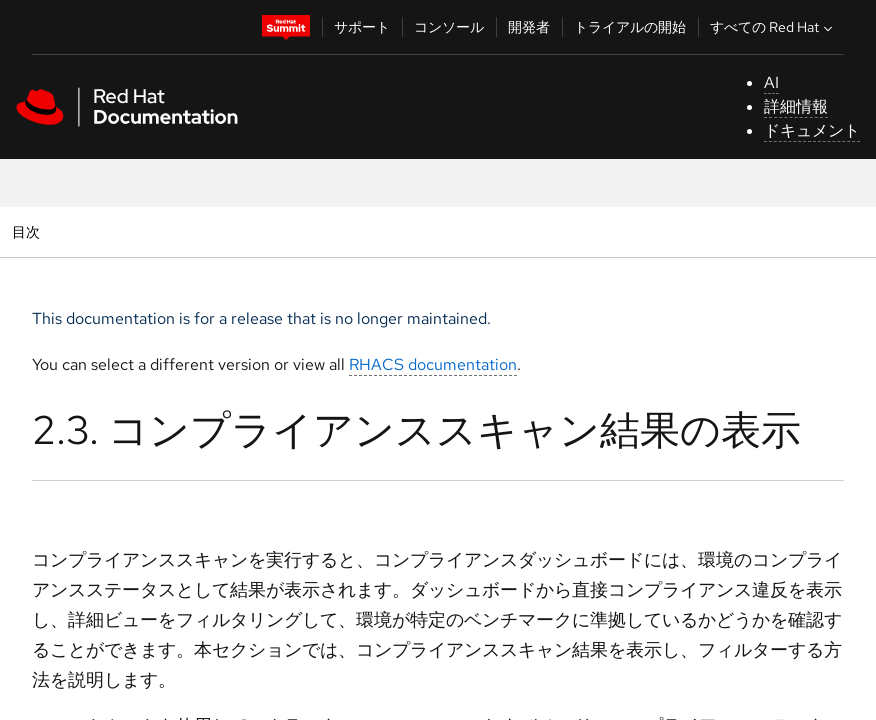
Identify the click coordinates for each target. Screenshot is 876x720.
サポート (362, 27)
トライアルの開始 (630, 27)
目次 (28, 231)
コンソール (449, 27)
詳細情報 (796, 106)
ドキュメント (812, 130)
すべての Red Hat (773, 27)
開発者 (529, 27)
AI (771, 82)
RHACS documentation (433, 364)
